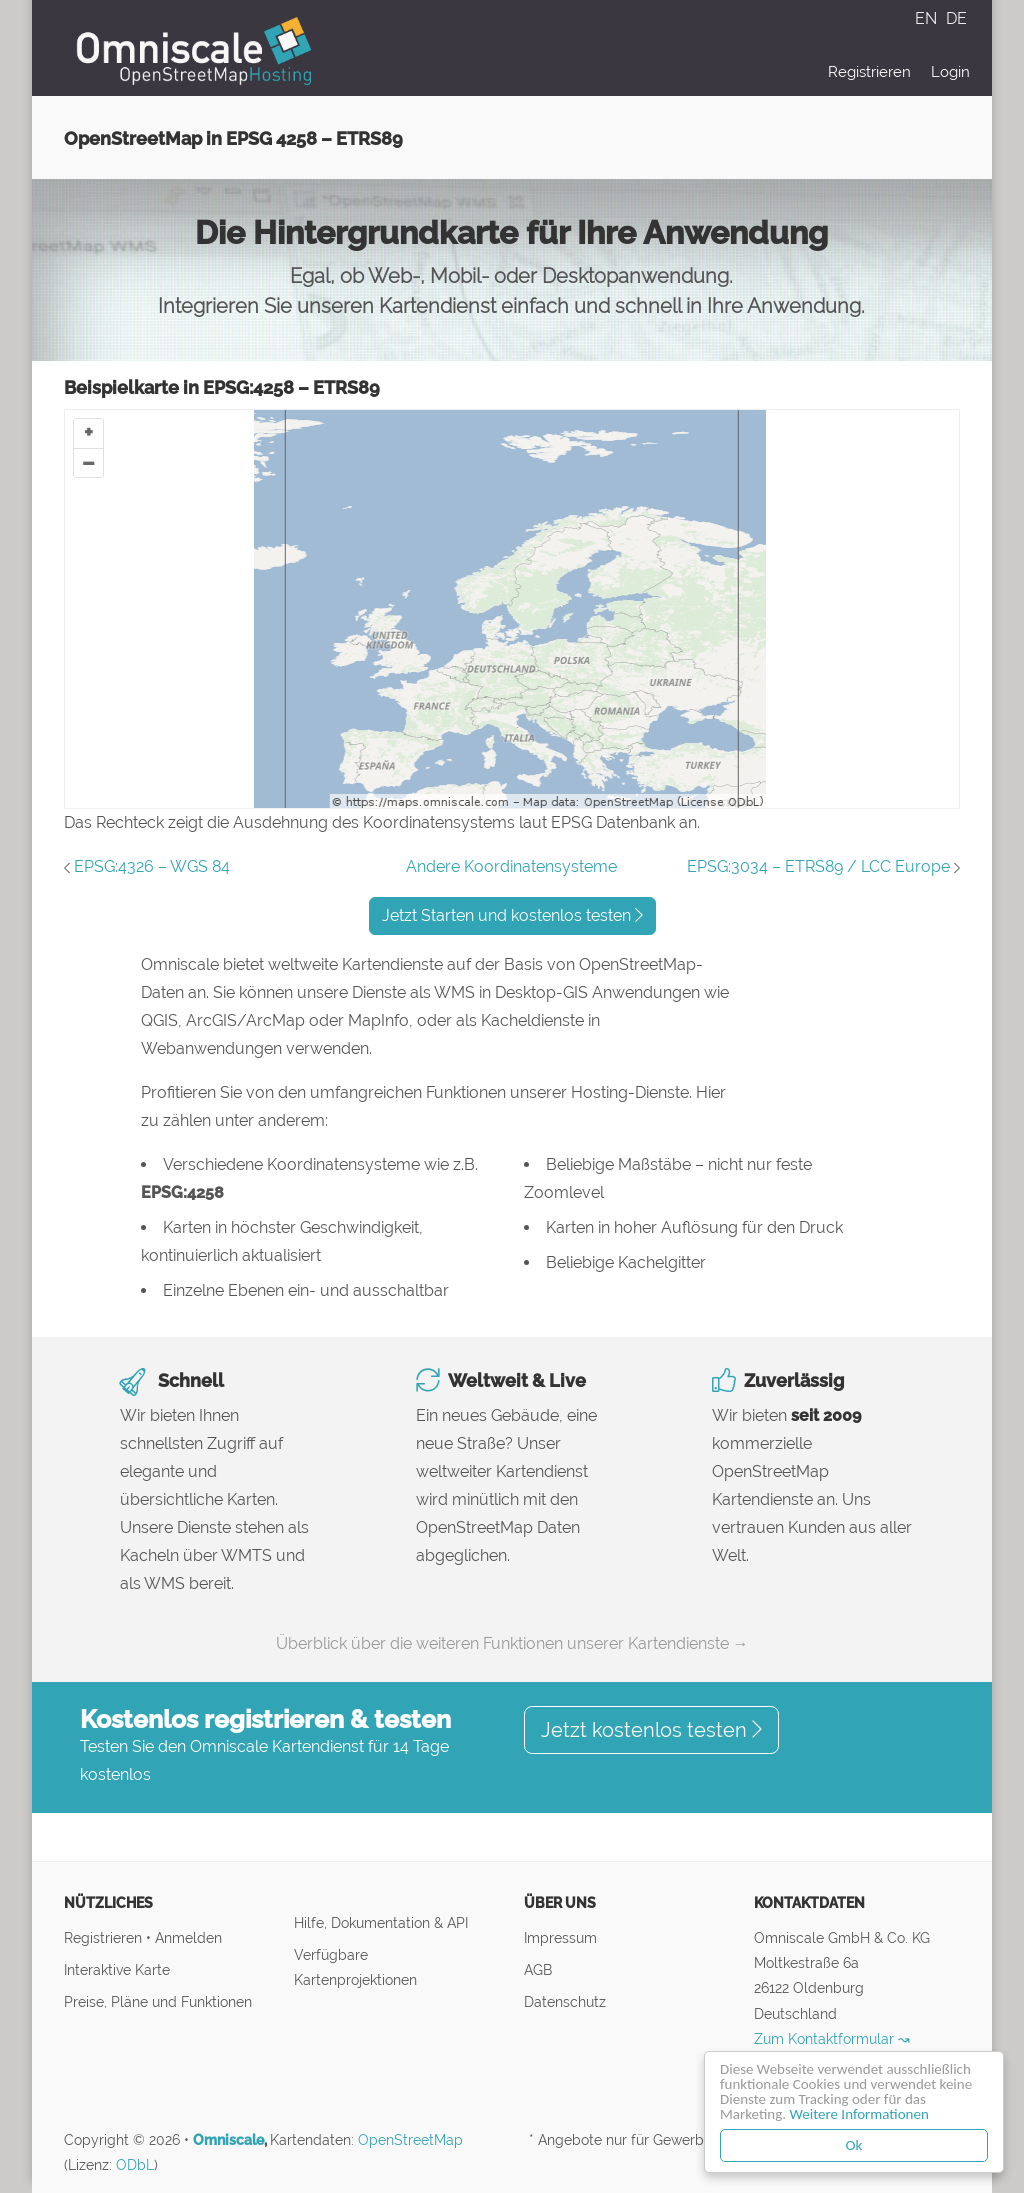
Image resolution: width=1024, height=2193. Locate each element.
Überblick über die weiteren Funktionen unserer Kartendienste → (512, 1643)
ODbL (135, 2165)
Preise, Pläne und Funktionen (158, 2001)
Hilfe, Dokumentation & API (381, 1922)
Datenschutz (565, 2001)
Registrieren (869, 72)
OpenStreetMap (410, 2140)
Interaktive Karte (117, 1969)
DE (956, 18)
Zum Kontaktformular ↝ (832, 2038)
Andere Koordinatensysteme (511, 866)
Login (950, 72)
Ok (854, 2145)
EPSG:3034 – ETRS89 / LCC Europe (818, 866)
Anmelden (188, 1937)
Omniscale (228, 2140)
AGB (538, 1969)
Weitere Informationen (859, 2114)
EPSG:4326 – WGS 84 (152, 866)
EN (928, 18)
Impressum (560, 1937)
